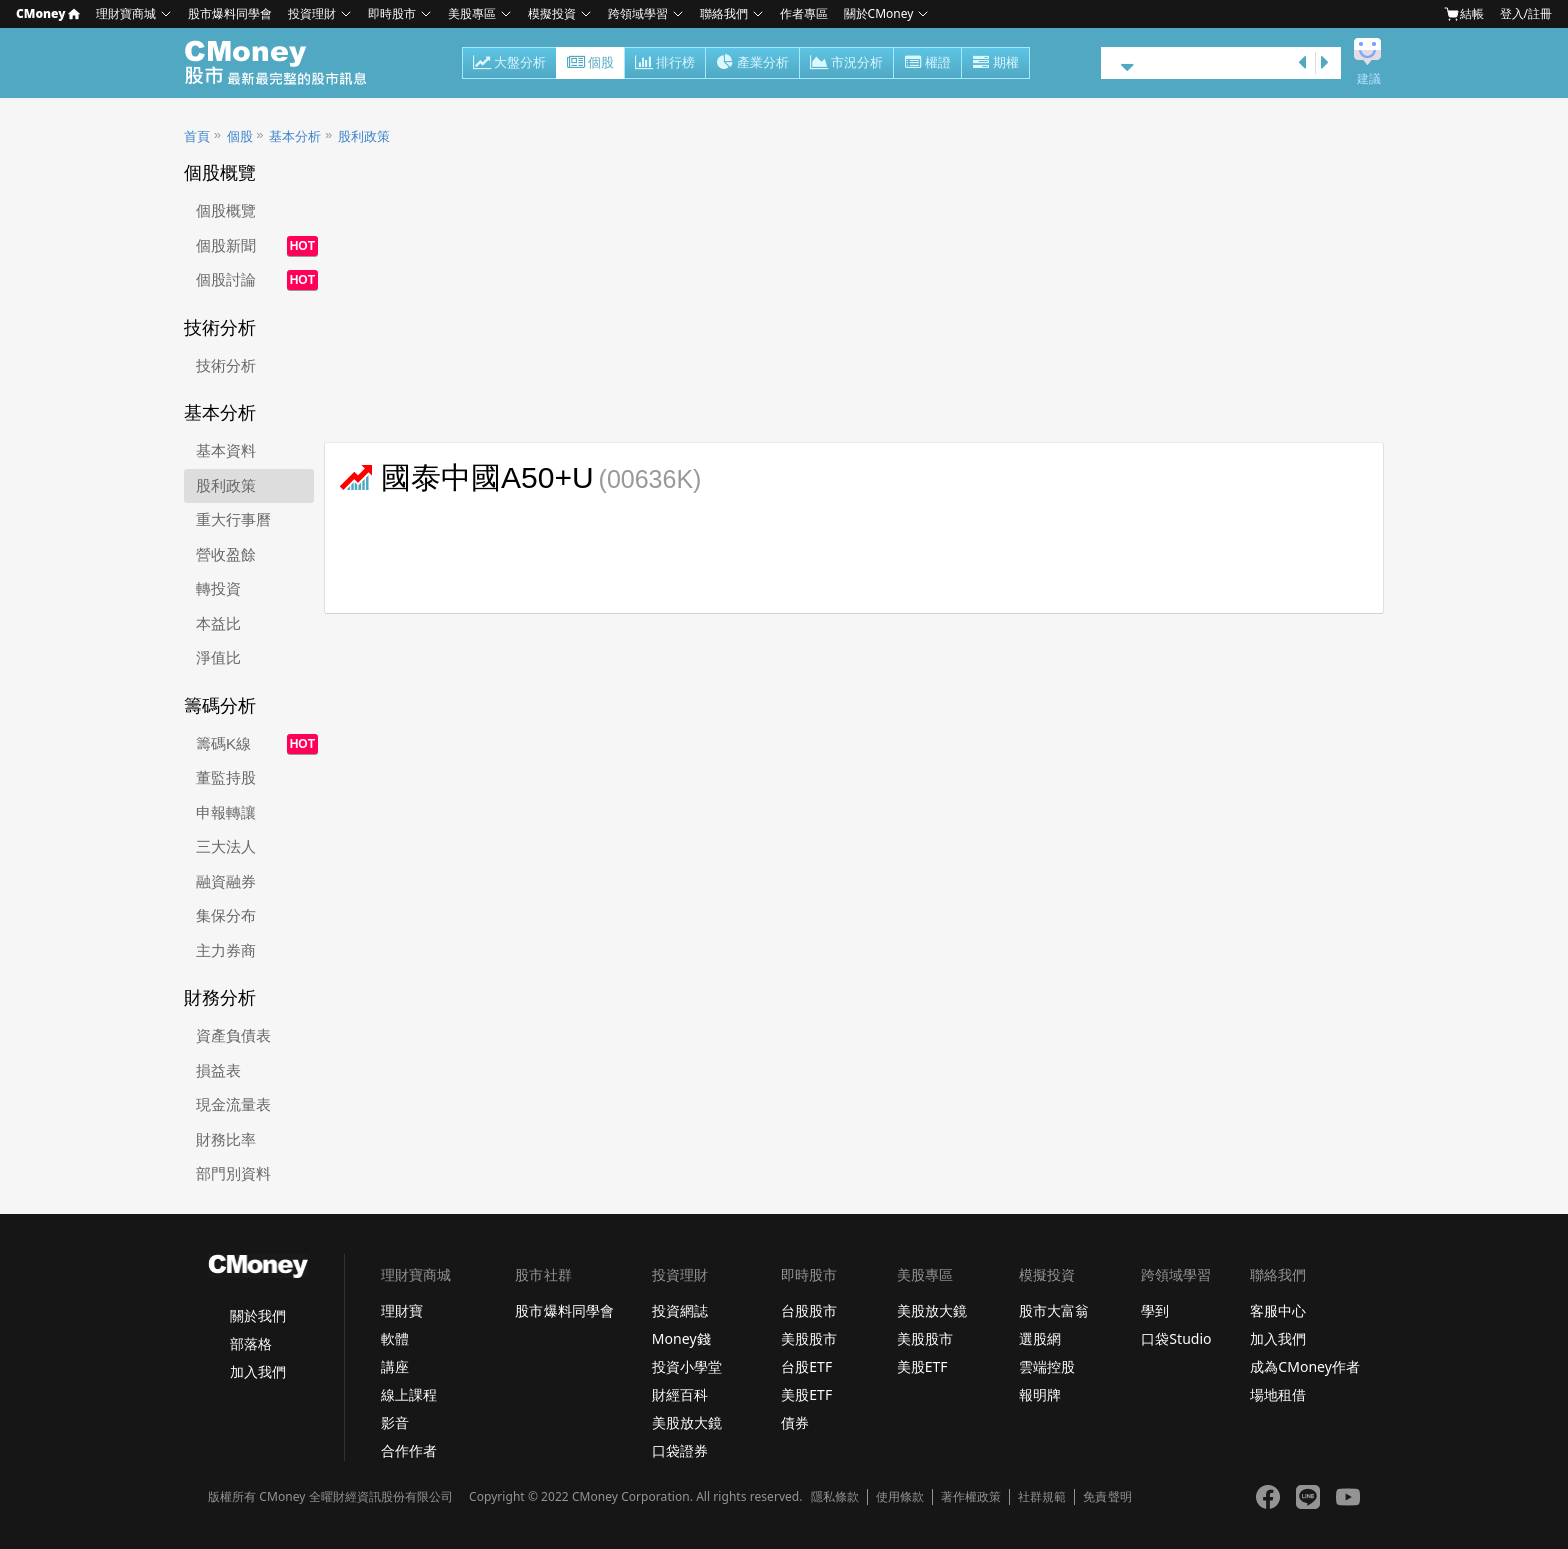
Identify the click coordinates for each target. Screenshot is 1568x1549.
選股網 (1040, 1338)
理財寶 (402, 1310)
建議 (1369, 79)
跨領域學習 (638, 13)
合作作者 (409, 1450)
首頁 (197, 136)
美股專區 (472, 13)
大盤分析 (509, 64)
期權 (995, 64)
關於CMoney (879, 13)
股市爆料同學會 (230, 13)
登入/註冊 (1526, 13)
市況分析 (846, 64)
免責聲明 (1107, 1497)
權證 (927, 64)
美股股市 (809, 1338)
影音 (395, 1422)
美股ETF (806, 1394)
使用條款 (900, 1497)
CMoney (48, 13)
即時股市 (392, 13)
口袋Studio (1176, 1338)
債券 (795, 1422)
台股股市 (809, 1310)
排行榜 (665, 64)
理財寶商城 (126, 13)
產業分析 (752, 64)
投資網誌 (680, 1310)
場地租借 (1278, 1394)
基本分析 (295, 136)
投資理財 (312, 13)
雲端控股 (1047, 1366)
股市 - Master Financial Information (286, 63)
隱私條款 (835, 1497)
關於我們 (258, 1315)
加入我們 (258, 1371)
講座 (395, 1366)
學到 (1155, 1310)
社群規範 (1042, 1497)
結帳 (1464, 14)
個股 (590, 64)
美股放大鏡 (687, 1422)
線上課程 (409, 1394)
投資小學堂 (687, 1366)
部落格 (251, 1343)
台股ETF (806, 1366)
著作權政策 (971, 1497)
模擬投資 (552, 13)
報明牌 (1040, 1394)
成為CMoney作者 (1305, 1366)
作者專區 (804, 13)
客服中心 (1278, 1310)
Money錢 (681, 1338)
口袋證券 (680, 1450)
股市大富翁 (1054, 1310)
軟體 (395, 1338)
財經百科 (680, 1394)
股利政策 (364, 136)
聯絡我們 (724, 13)
